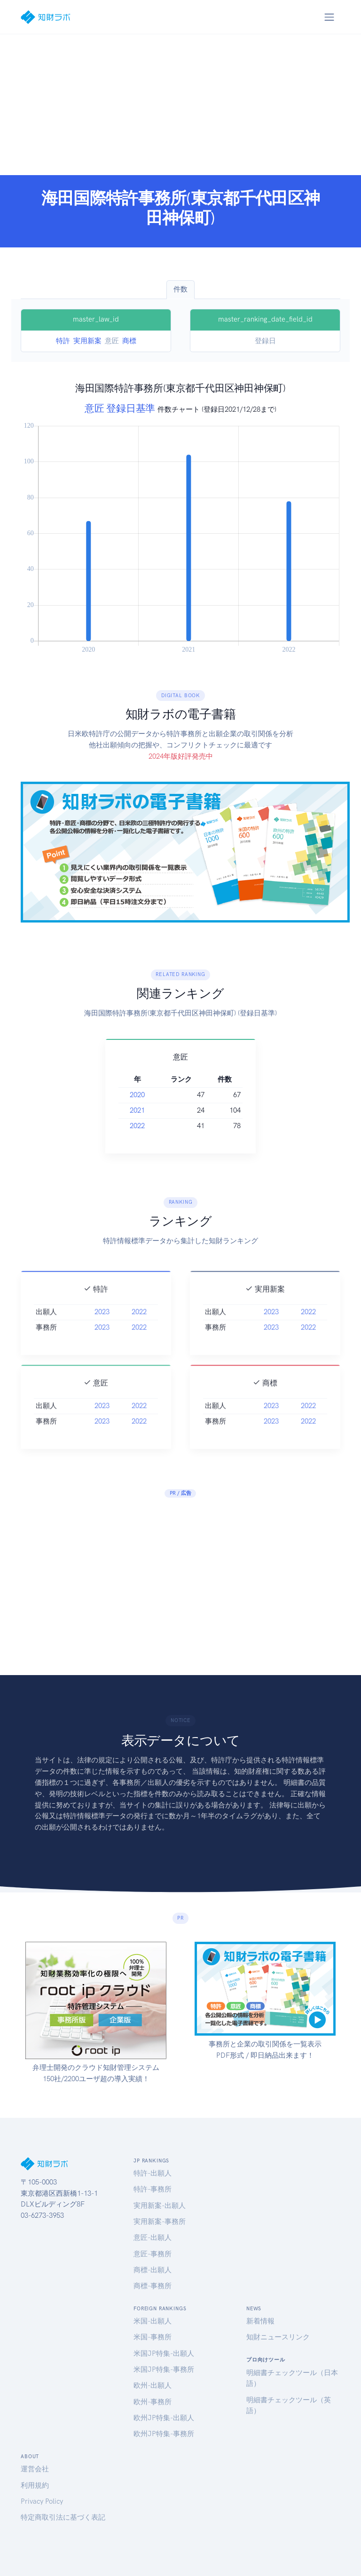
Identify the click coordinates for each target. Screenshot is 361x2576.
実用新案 (87, 341)
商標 (129, 341)
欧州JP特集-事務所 (163, 2434)
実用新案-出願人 (159, 2205)
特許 (63, 341)
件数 (180, 289)
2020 (137, 1095)
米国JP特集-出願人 (163, 2353)
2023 (102, 1326)
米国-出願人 (152, 2321)
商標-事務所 (152, 2286)
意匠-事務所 (152, 2254)
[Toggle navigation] (329, 17)
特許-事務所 (152, 2189)
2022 (137, 1126)
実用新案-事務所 (159, 2221)
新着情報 (260, 2321)
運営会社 (35, 2469)
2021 (137, 1110)
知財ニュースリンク (278, 2337)
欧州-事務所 (152, 2402)
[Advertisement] (180, 104)
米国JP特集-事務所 (163, 2369)
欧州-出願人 (152, 2385)
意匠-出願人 (152, 2237)
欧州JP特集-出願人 (163, 2418)
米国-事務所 (152, 2337)
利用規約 (35, 2485)
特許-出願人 (152, 2173)
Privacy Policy (42, 2501)
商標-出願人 (152, 2270)
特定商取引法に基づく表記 (63, 2517)
